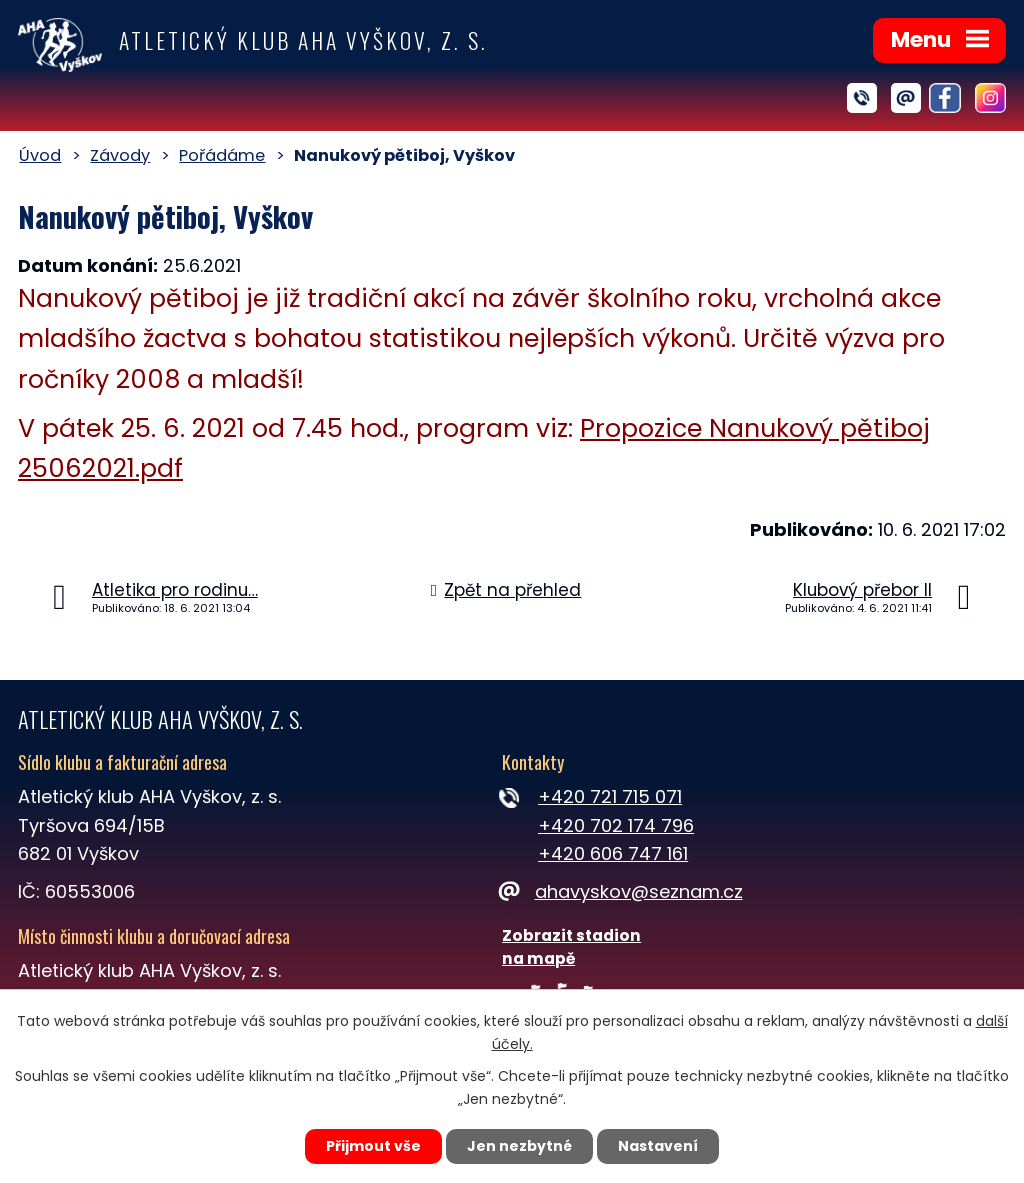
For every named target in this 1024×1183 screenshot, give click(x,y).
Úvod (40, 155)
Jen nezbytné (519, 1146)
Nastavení (658, 1146)
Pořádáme (222, 155)
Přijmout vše (373, 1146)
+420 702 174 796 (616, 825)
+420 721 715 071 (610, 796)
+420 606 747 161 (613, 853)
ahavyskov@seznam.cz (622, 891)
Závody (120, 155)
